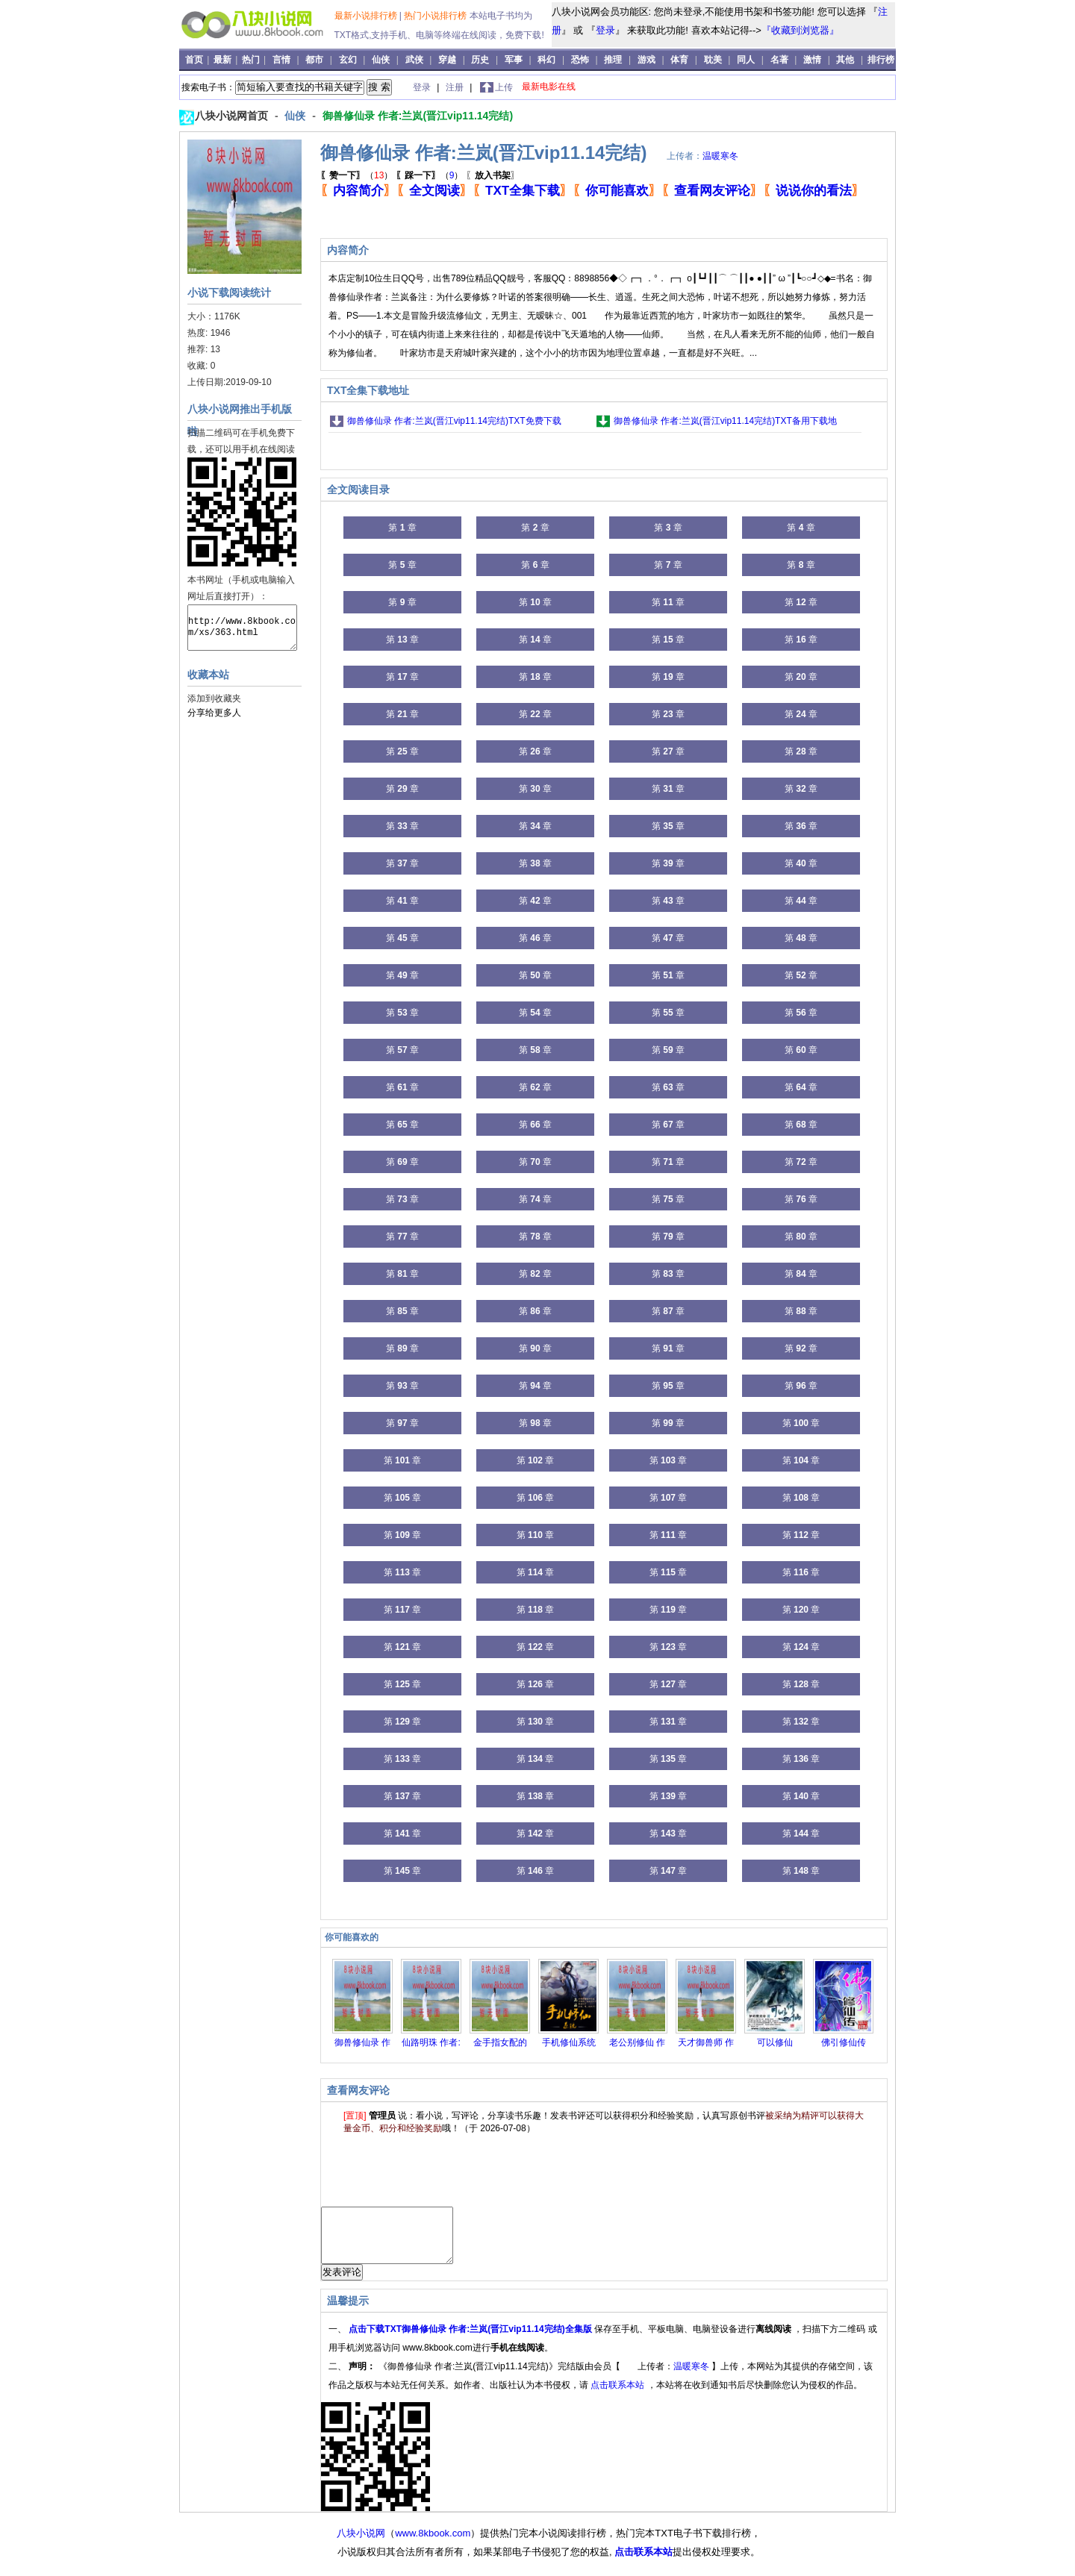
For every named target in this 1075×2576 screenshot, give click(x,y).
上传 (504, 87)
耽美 (713, 59)
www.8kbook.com (432, 2544)
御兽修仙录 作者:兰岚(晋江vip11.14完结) (417, 116)
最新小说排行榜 (366, 15)
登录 (605, 30)
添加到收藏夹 (214, 698)
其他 (845, 59)
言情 (281, 59)
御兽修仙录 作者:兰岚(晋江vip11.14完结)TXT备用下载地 (725, 421)
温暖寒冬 (720, 156)
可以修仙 (775, 2042)
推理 (613, 59)
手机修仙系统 (569, 2042)
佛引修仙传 (843, 2042)
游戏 (646, 59)
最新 (224, 59)
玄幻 (348, 59)
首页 (195, 59)
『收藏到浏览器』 (800, 30)
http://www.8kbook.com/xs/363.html (242, 627)
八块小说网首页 (233, 116)
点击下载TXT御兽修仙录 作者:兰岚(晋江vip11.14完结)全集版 (471, 2340)
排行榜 (880, 59)
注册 (456, 87)
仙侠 (381, 59)
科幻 (546, 59)
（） (356, 175)
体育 (679, 59)
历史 (480, 59)
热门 (252, 59)
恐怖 (580, 59)
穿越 (447, 59)
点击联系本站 (618, 2396)
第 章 (402, 527)
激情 (812, 59)
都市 (314, 59)
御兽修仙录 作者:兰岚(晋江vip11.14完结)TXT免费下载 (454, 421)
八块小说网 (361, 2544)
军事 (514, 59)
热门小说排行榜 (436, 15)
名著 (779, 59)
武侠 (414, 59)
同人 (746, 59)
